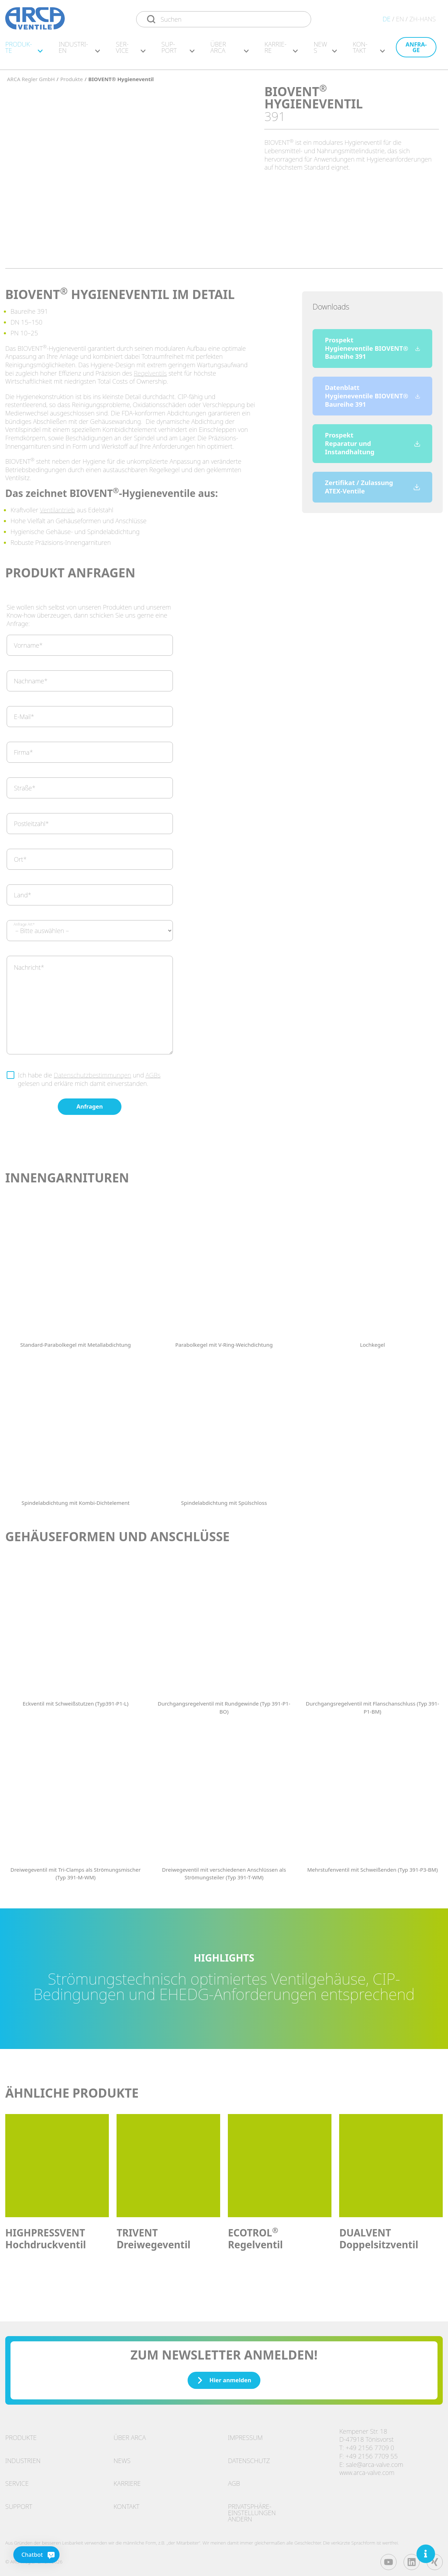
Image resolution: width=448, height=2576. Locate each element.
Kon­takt (369, 50)
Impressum (245, 2434)
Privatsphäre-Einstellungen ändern (252, 2509)
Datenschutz (249, 2457)
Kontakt (127, 2503)
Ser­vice (131, 50)
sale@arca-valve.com (374, 2461)
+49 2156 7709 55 (371, 2452)
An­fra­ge (416, 50)
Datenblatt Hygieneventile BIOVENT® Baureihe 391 (372, 392)
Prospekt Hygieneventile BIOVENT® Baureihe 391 (372, 344)
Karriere (127, 2480)
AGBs (153, 1071)
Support (18, 2503)
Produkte (21, 2434)
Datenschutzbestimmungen (92, 1071)
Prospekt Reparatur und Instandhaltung (372, 439)
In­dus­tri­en (79, 50)
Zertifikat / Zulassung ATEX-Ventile (372, 483)
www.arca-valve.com (366, 2469)
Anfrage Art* (24, 920)
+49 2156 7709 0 (369, 2444)
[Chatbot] (21, 2554)
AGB (234, 2480)
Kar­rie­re (281, 50)
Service (17, 2480)
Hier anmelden (224, 2377)
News (325, 50)
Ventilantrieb (57, 506)
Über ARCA (229, 50)
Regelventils (150, 369)
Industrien (23, 2457)
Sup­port (178, 50)
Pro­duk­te (24, 50)
